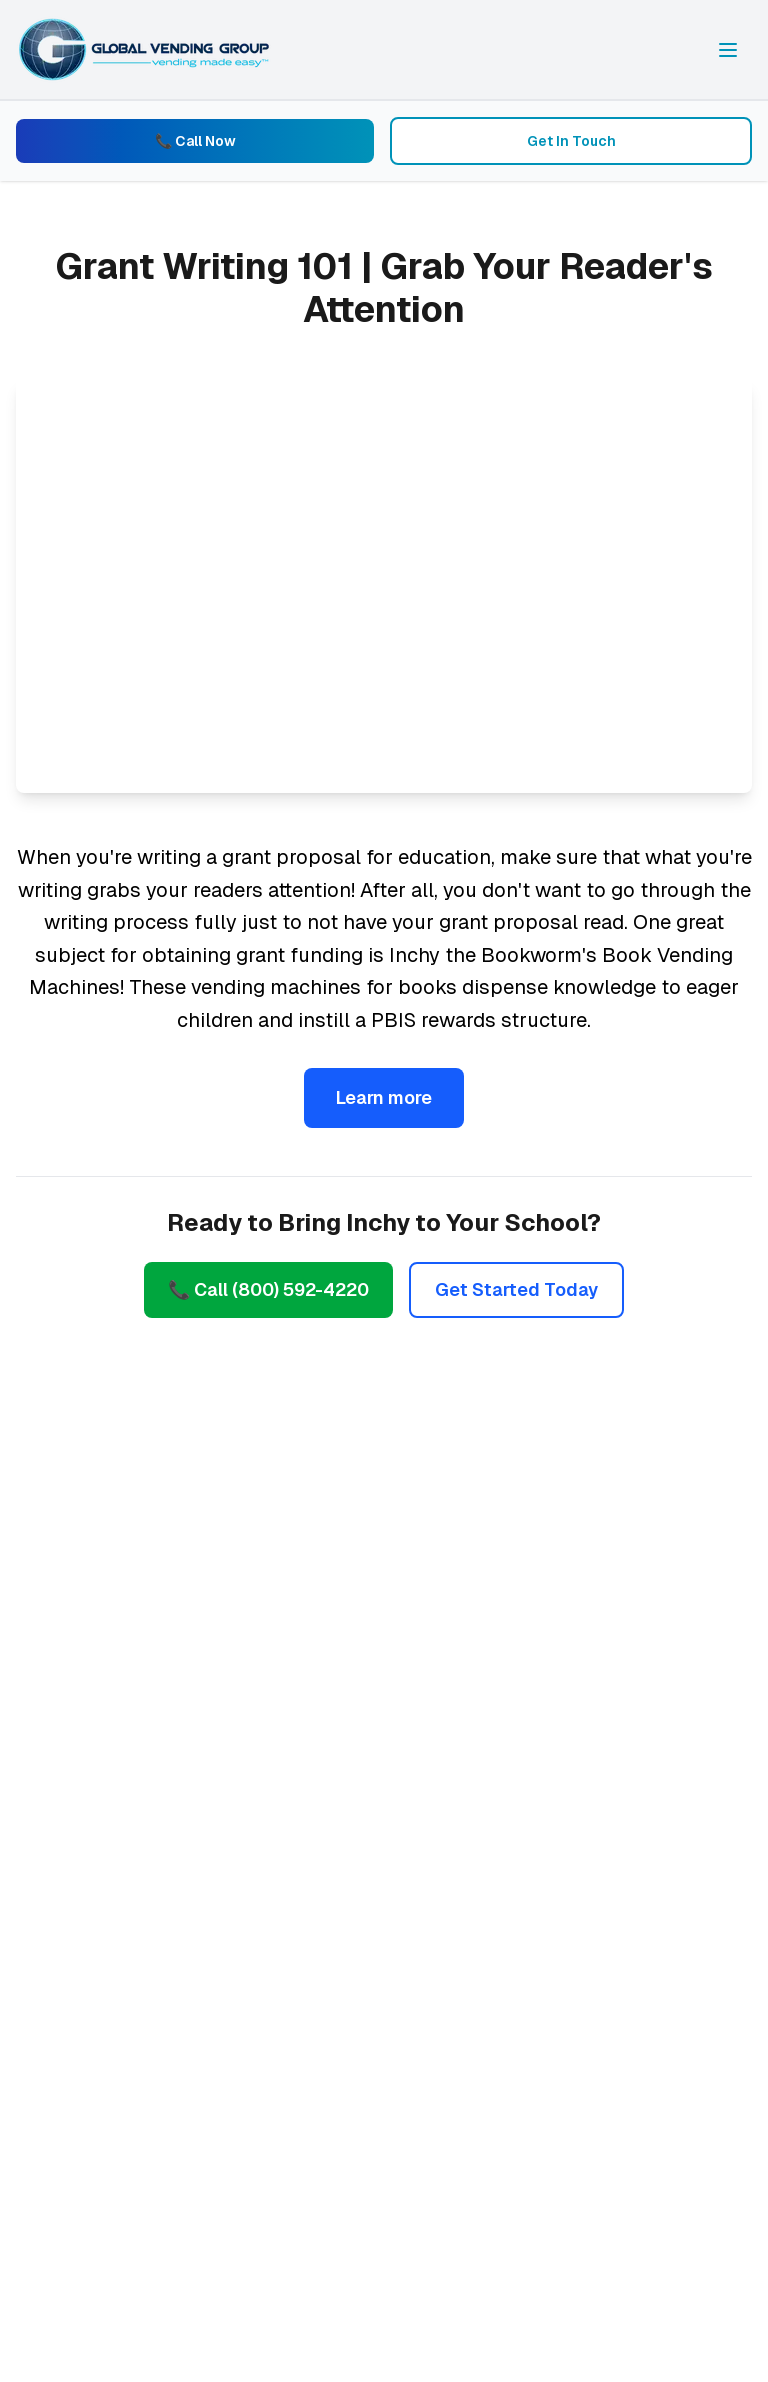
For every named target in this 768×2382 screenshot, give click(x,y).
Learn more (384, 1097)
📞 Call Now (195, 141)
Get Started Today (516, 1289)
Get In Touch (571, 141)
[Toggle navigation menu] (728, 50)
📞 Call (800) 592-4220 (268, 1289)
